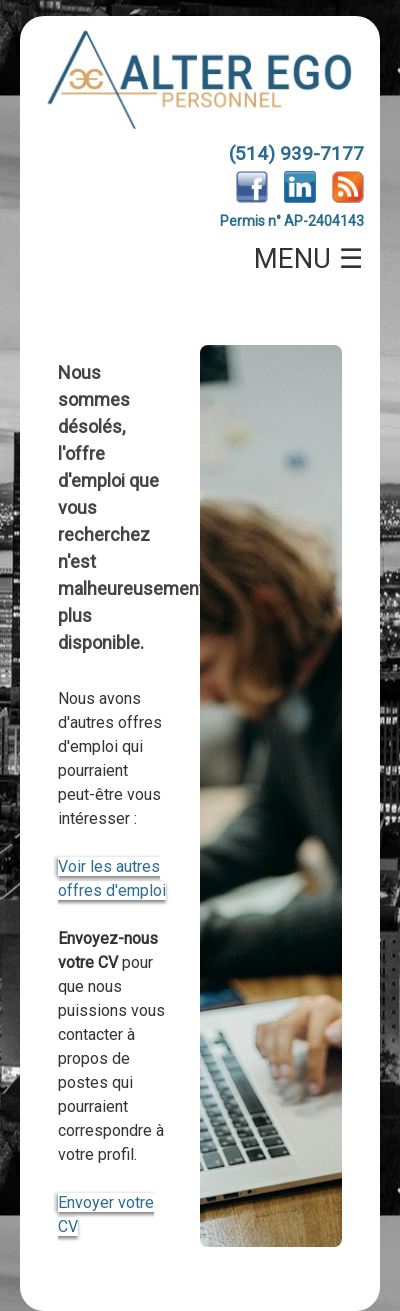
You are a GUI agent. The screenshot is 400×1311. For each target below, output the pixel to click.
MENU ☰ (309, 259)
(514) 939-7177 (296, 153)
